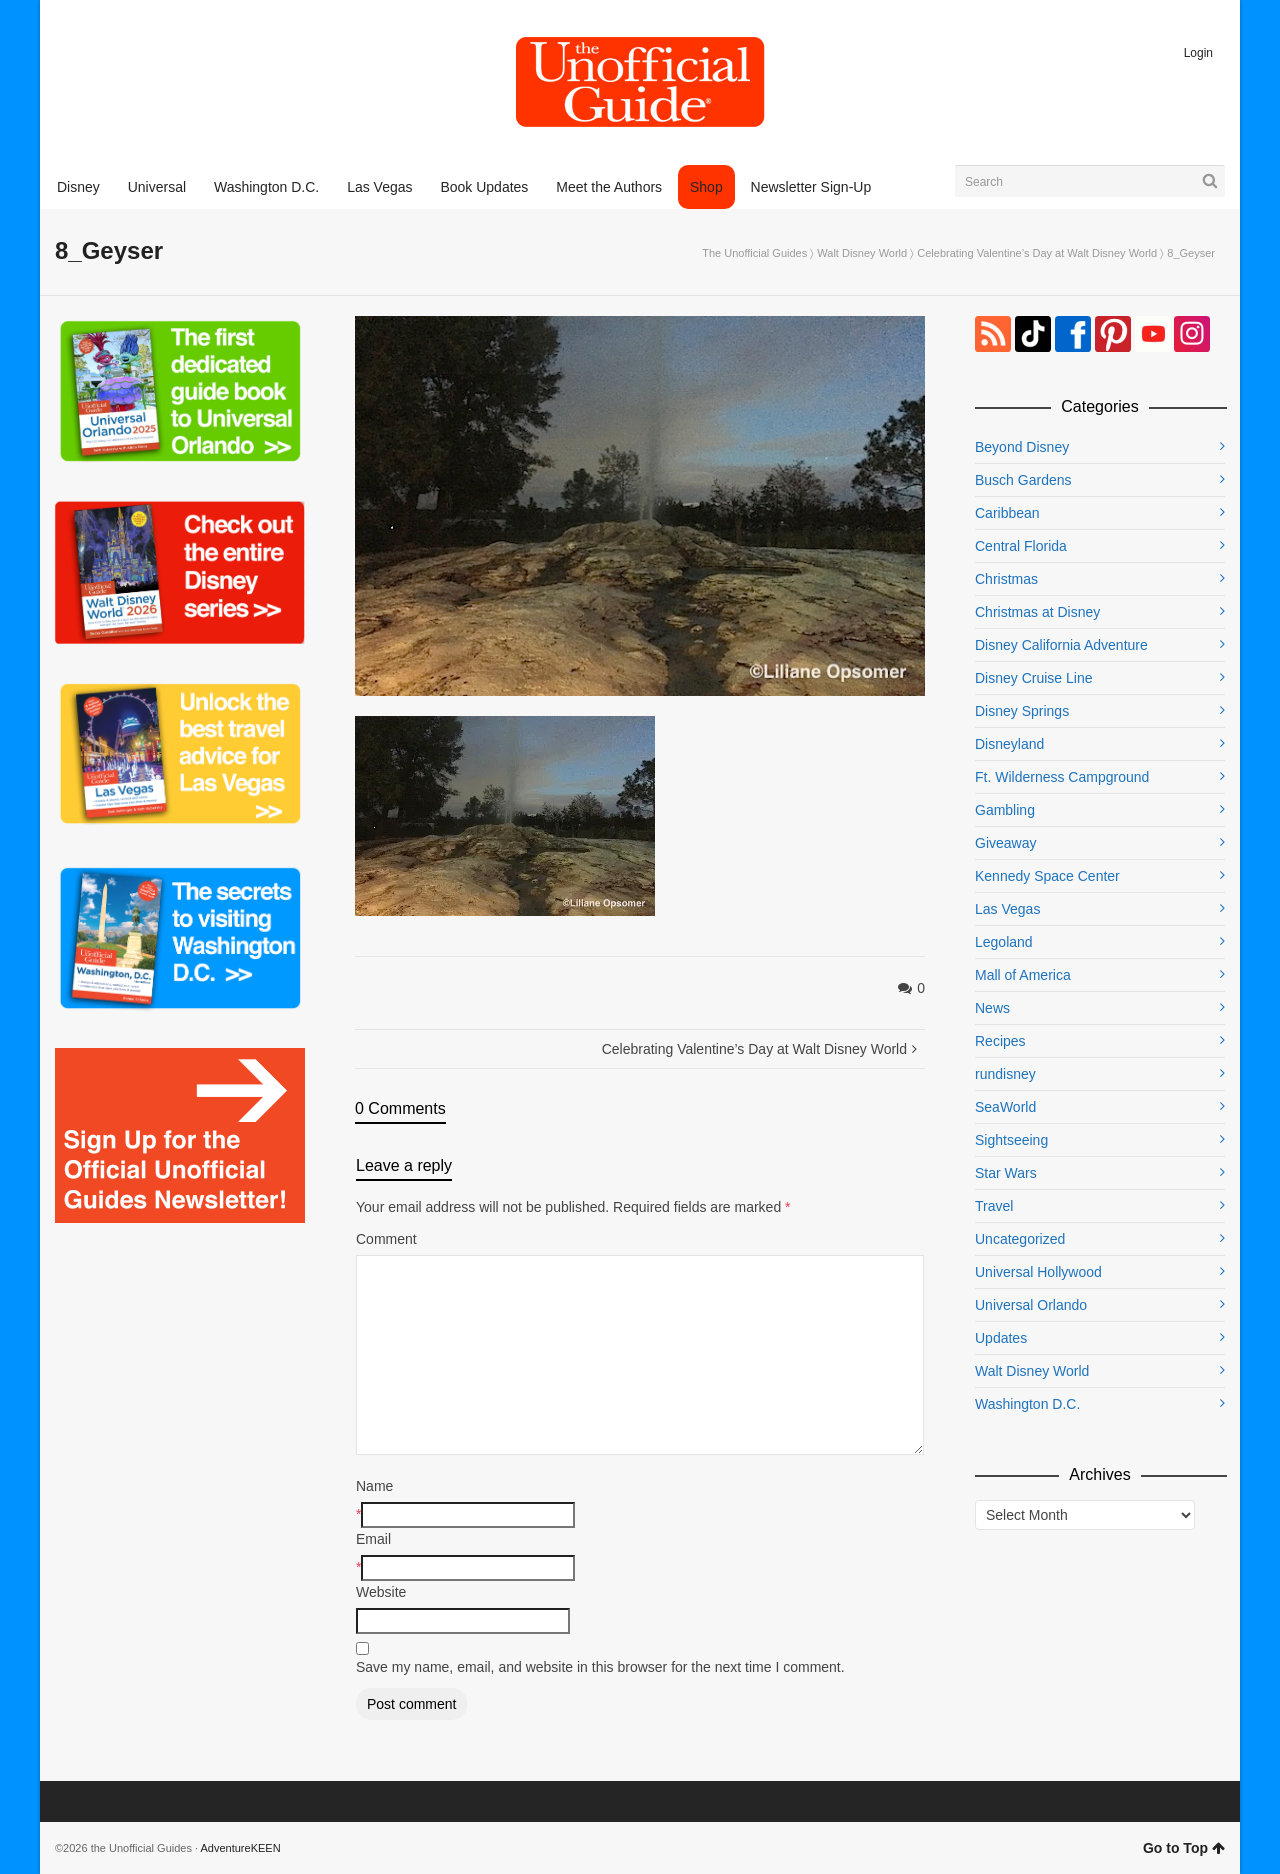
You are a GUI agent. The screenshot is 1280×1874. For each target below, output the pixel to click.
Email (373, 1539)
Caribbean (1007, 513)
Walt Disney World (862, 253)
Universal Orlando (1031, 1305)
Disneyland (1009, 744)
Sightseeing (1011, 1140)
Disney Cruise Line (1034, 678)
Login (1198, 53)
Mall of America (1023, 975)
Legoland (1004, 942)
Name (374, 1486)
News (992, 1008)
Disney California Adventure (1061, 645)
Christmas (1006, 579)
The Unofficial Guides (754, 253)
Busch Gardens (1023, 480)
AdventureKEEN (241, 1848)
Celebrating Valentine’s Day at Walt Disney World (1037, 253)
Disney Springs (1022, 711)
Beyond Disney (1022, 447)
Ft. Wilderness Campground (1062, 777)
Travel (994, 1206)
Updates (1001, 1338)
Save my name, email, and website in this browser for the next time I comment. (600, 1667)
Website (381, 1592)
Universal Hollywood (1038, 1272)
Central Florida (1021, 546)
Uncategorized (1020, 1239)
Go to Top (1184, 1848)
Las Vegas (1007, 909)
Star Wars (1006, 1173)
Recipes (1000, 1041)
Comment (386, 1239)
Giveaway (1005, 843)
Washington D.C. (1027, 1404)
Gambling (1005, 810)
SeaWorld (1005, 1107)
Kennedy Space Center (1047, 876)
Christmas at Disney (1037, 612)
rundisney (1005, 1074)
